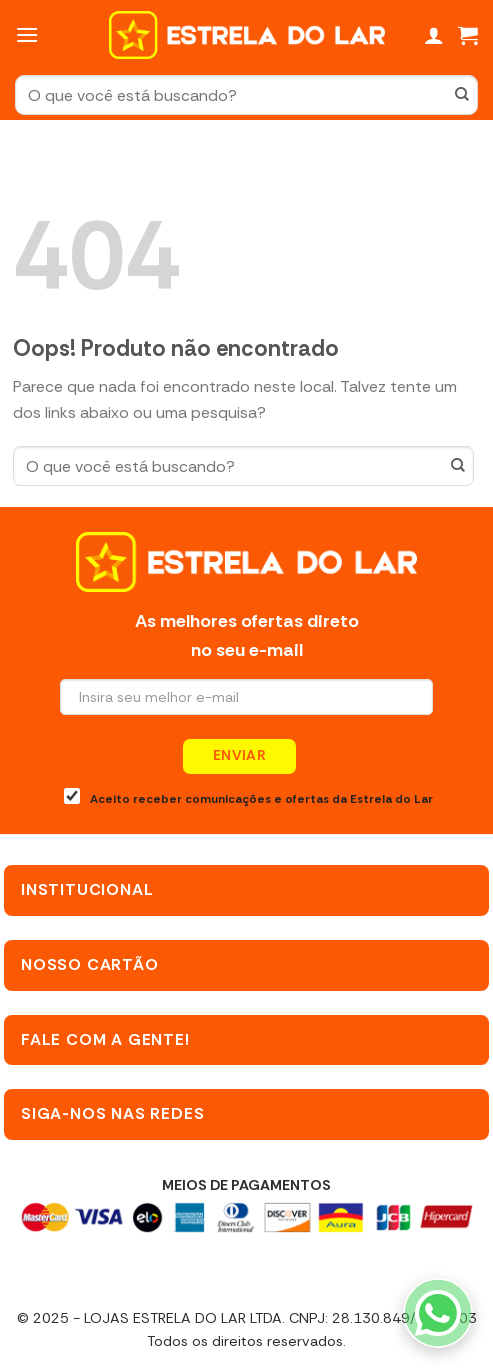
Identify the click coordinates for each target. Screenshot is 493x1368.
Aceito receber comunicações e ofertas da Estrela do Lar (248, 797)
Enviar (240, 755)
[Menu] (27, 34)
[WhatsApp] (438, 1313)
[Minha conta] (434, 35)
